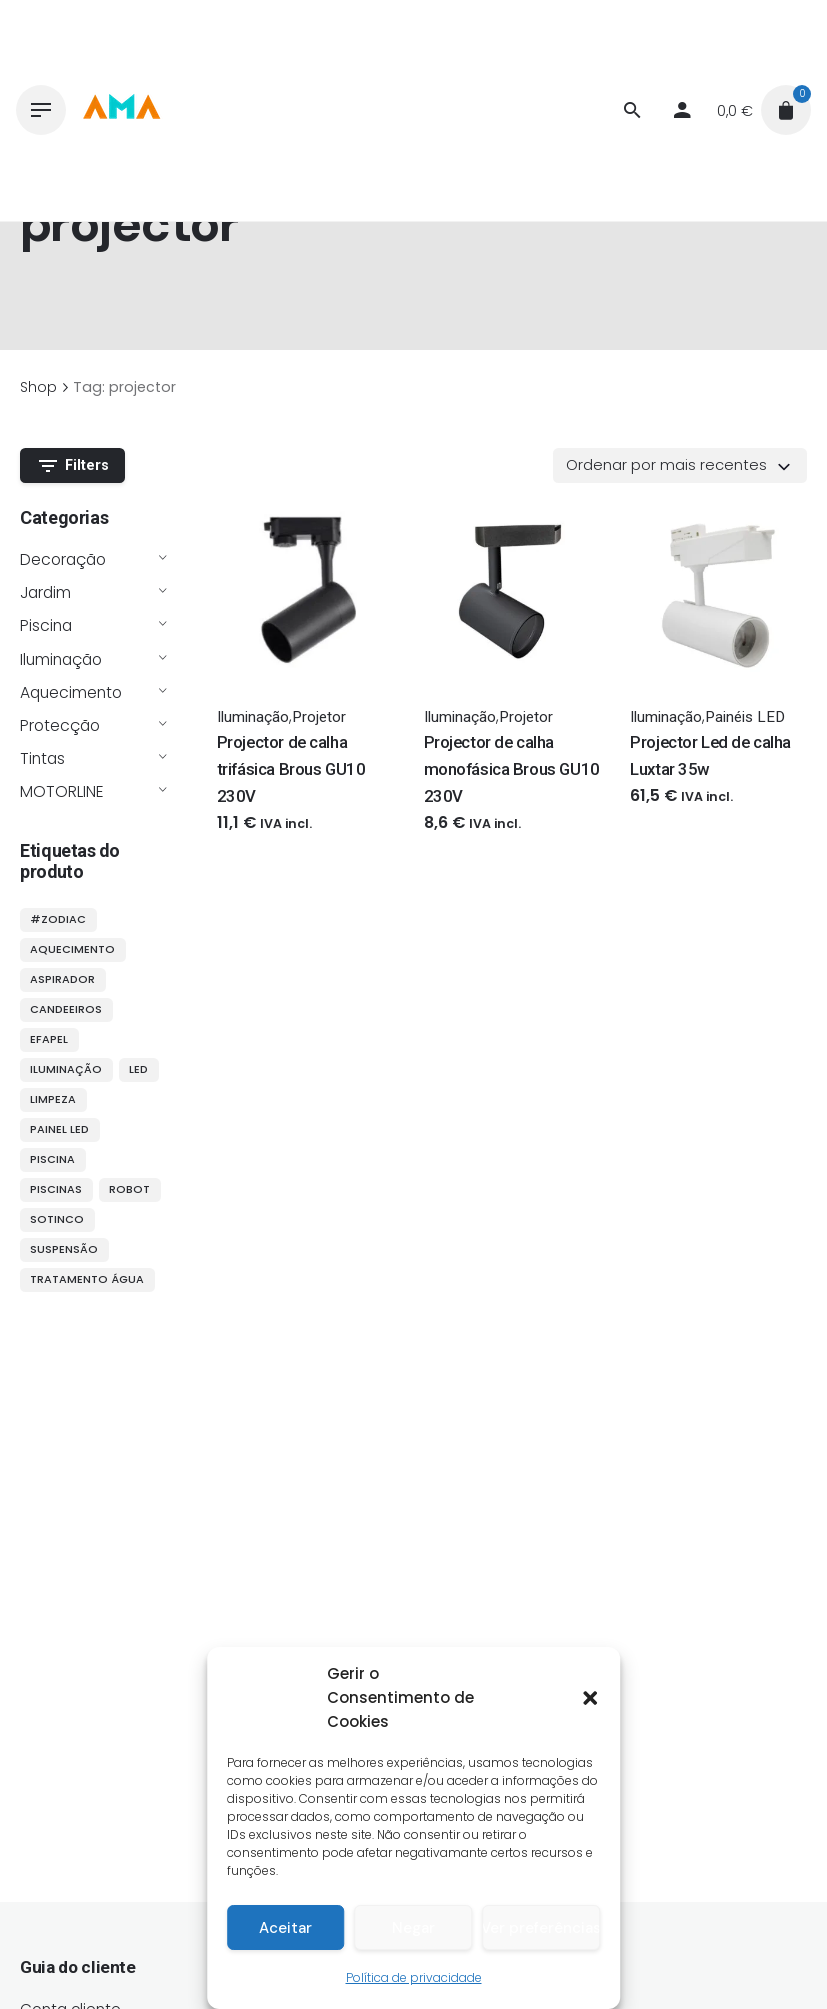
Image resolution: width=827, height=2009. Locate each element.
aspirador (62, 979)
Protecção (60, 725)
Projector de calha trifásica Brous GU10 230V (291, 769)
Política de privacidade (414, 1977)
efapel (49, 1039)
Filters (73, 466)
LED (138, 1069)
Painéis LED (745, 717)
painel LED (59, 1129)
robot (129, 1189)
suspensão (64, 1249)
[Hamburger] (41, 110)
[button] (590, 1698)
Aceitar (285, 1928)
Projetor (319, 717)
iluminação (66, 1069)
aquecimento (72, 949)
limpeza (53, 1099)
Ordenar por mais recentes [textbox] (666, 465)
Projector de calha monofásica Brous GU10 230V (512, 769)
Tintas (42, 758)
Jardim (45, 592)
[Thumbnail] (121, 110)
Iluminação (61, 659)
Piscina (46, 625)
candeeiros (66, 1009)
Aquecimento (71, 692)
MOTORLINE (62, 791)
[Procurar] (632, 110)
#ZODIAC (58, 919)
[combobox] (680, 465)
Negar (413, 1928)
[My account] (682, 110)
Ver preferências (541, 1928)
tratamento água (87, 1279)
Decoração (63, 559)
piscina (52, 1159)
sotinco (57, 1219)
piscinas (56, 1189)
